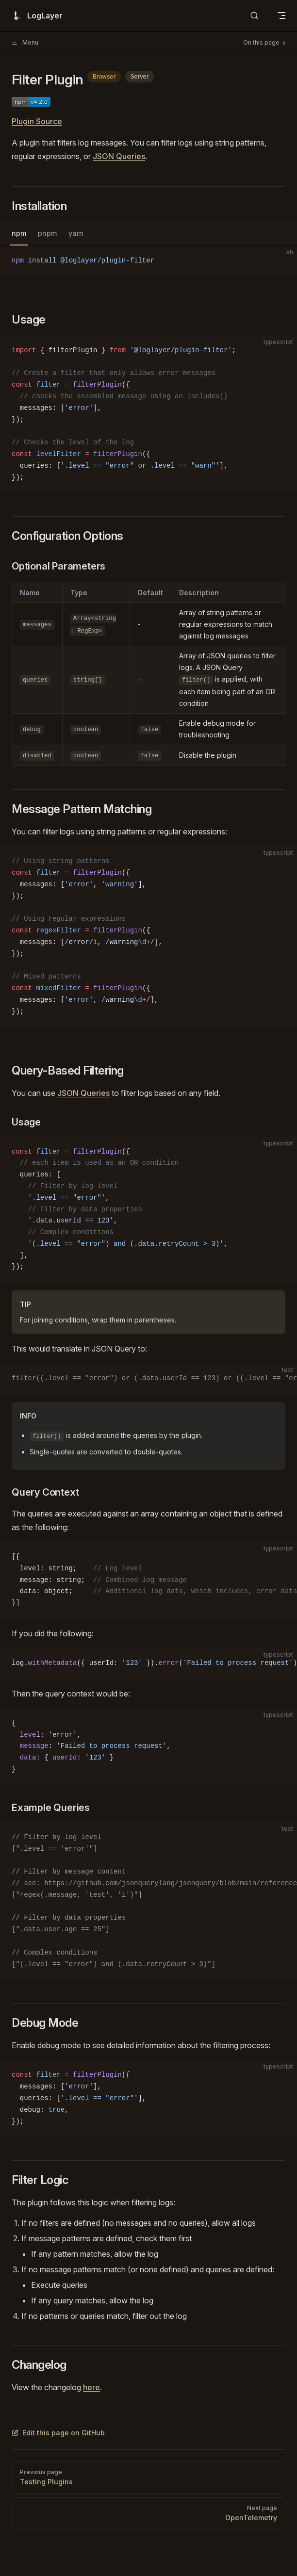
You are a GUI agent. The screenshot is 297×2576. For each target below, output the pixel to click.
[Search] (254, 15)
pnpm (47, 233)
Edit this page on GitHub (58, 2433)
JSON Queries (119, 156)
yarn (75, 233)
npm (19, 233)
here (91, 2387)
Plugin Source (37, 121)
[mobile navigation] (281, 15)
